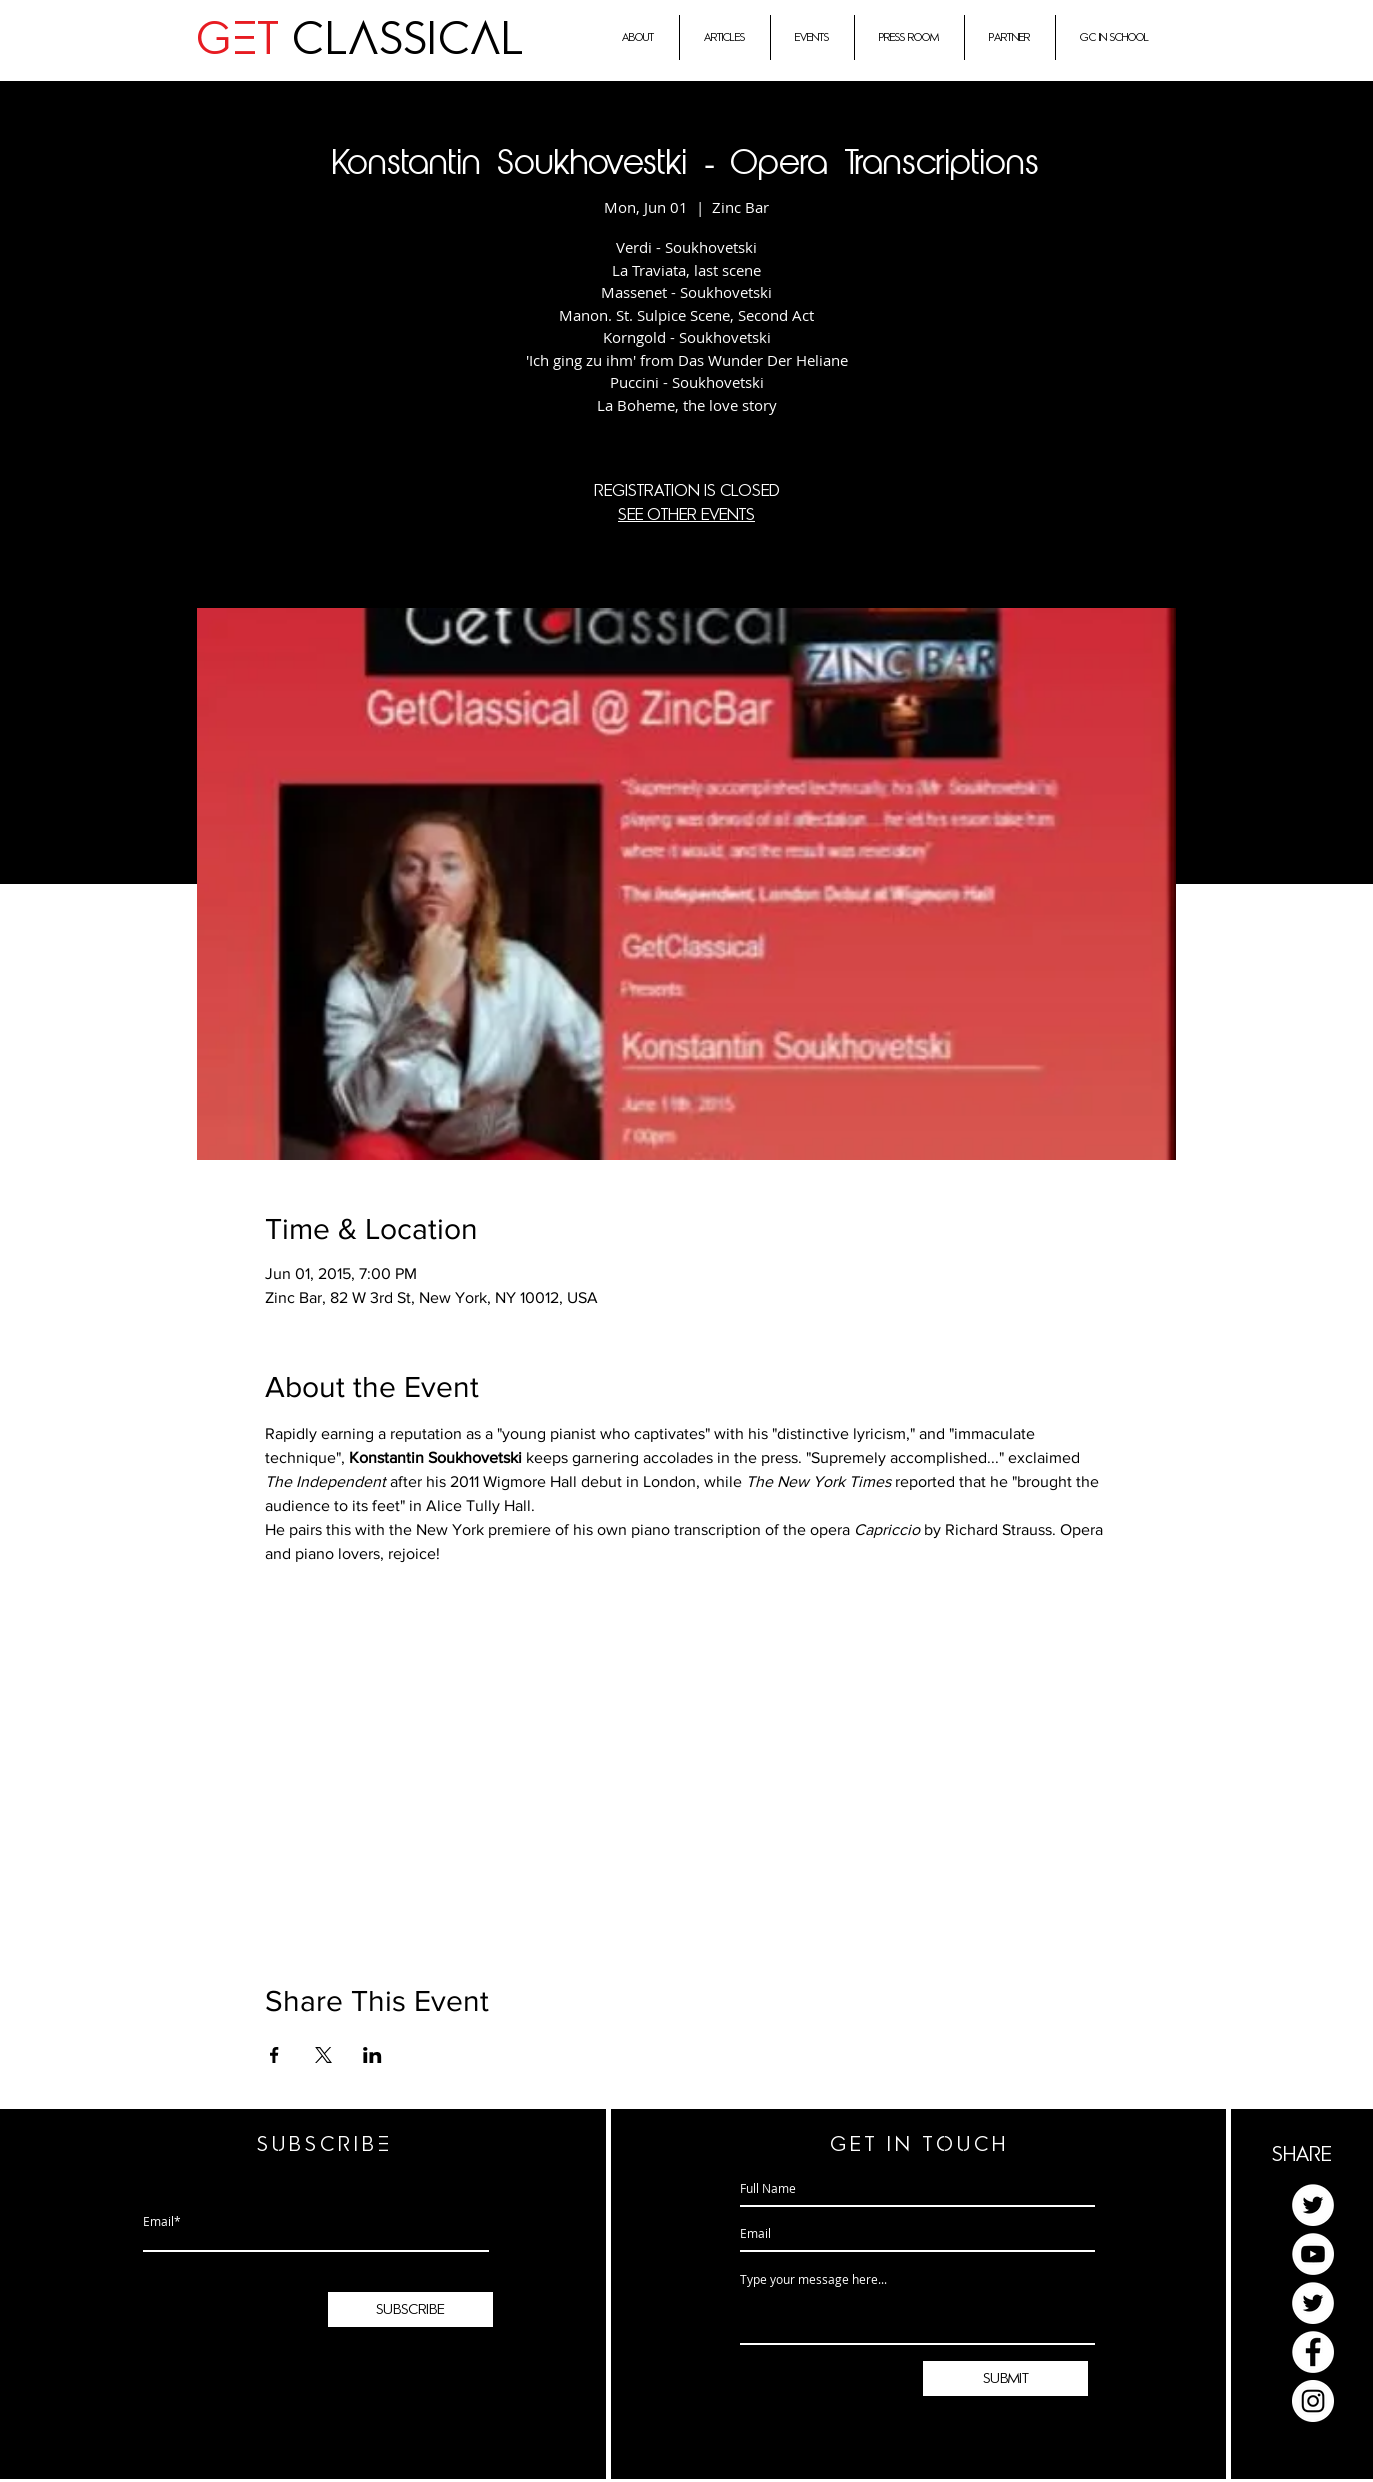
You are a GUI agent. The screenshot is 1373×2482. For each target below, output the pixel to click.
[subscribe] (410, 2309)
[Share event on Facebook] (274, 2055)
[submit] (1005, 2378)
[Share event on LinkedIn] (372, 2055)
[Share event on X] (323, 2055)
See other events (686, 515)
